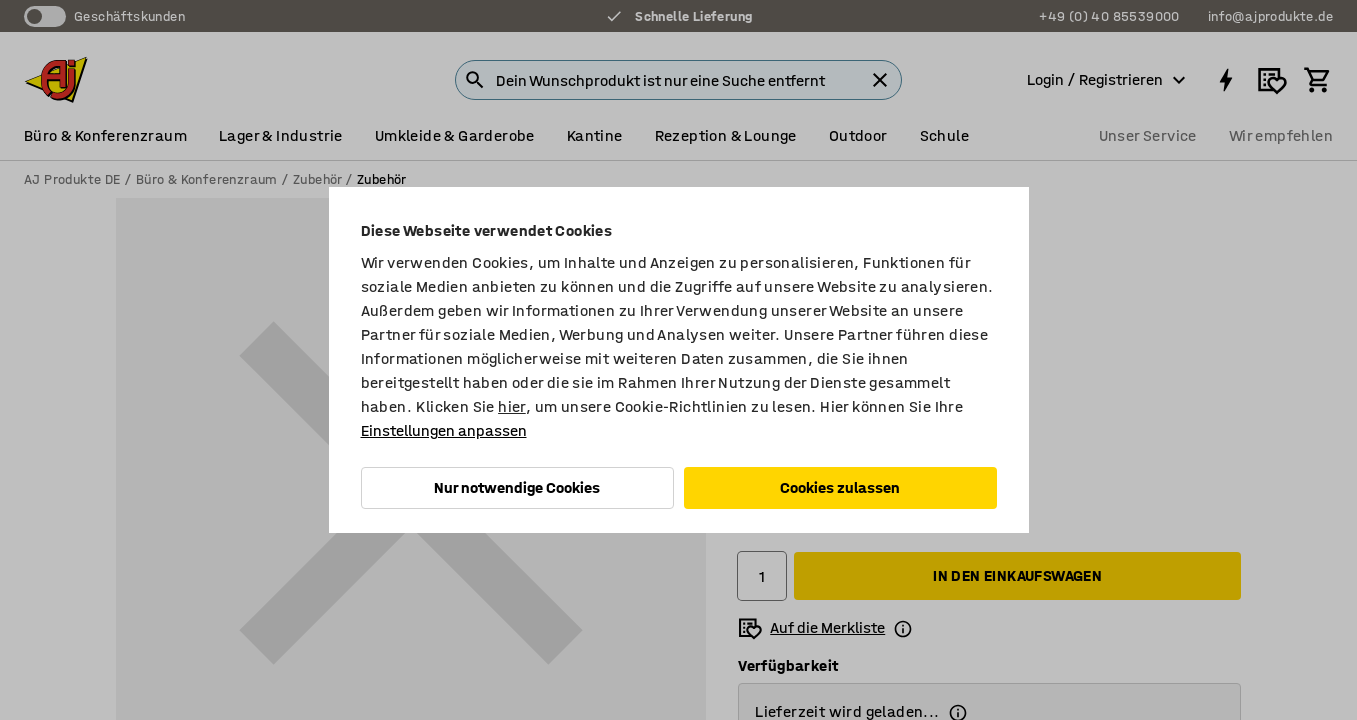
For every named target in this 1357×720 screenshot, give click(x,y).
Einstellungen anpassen (444, 430)
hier (512, 406)
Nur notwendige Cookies (517, 487)
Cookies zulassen (840, 487)
